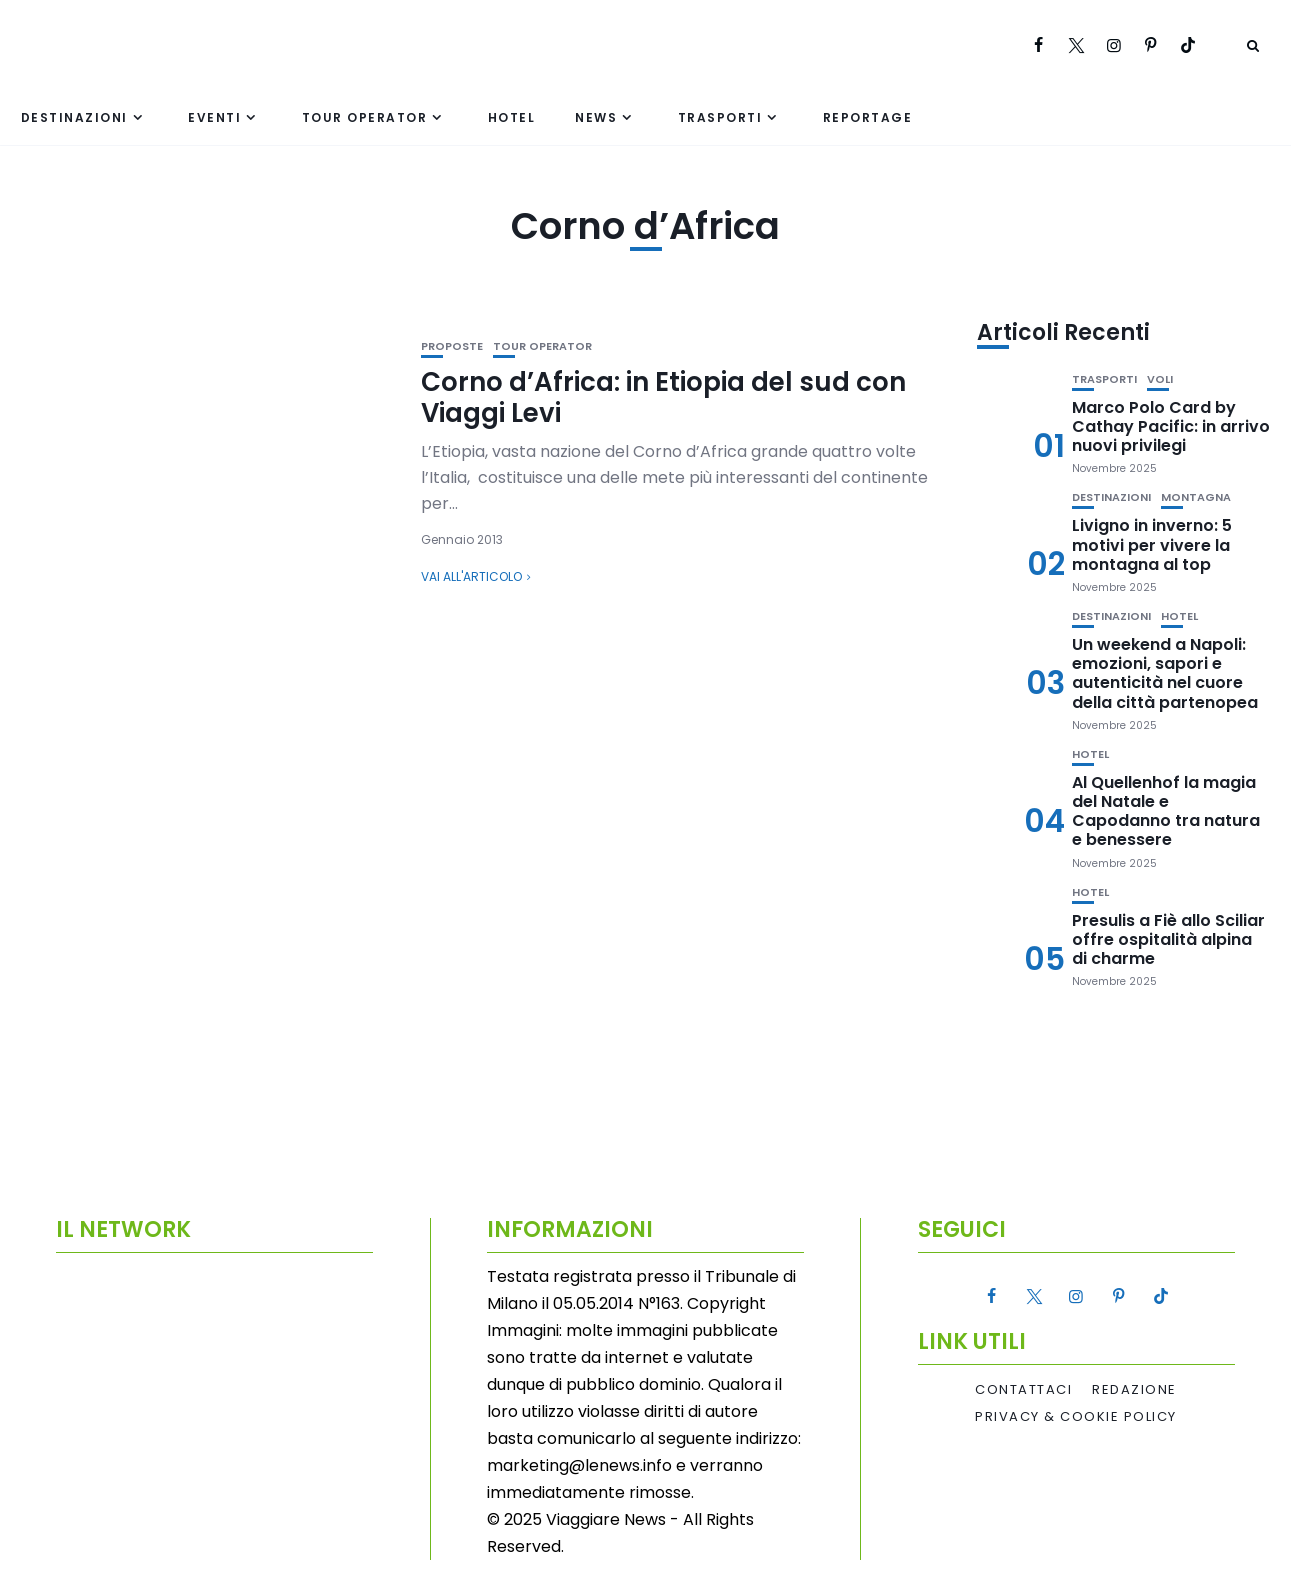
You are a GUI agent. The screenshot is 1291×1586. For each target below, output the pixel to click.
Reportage (868, 117)
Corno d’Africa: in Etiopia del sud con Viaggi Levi (663, 397)
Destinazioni (74, 117)
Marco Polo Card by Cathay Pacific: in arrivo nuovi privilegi (1171, 426)
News (596, 117)
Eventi (214, 117)
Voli (1160, 379)
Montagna (1196, 497)
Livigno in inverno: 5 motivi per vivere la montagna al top (1152, 544)
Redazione (1134, 1390)
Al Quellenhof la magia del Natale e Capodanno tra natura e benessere (1166, 811)
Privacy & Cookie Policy (1076, 1417)
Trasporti (720, 117)
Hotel (512, 117)
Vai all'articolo (471, 576)
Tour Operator (365, 117)
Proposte (452, 346)
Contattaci (1023, 1390)
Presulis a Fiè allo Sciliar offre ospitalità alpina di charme (1168, 939)
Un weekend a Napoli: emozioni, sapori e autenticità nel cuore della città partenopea (1165, 673)
